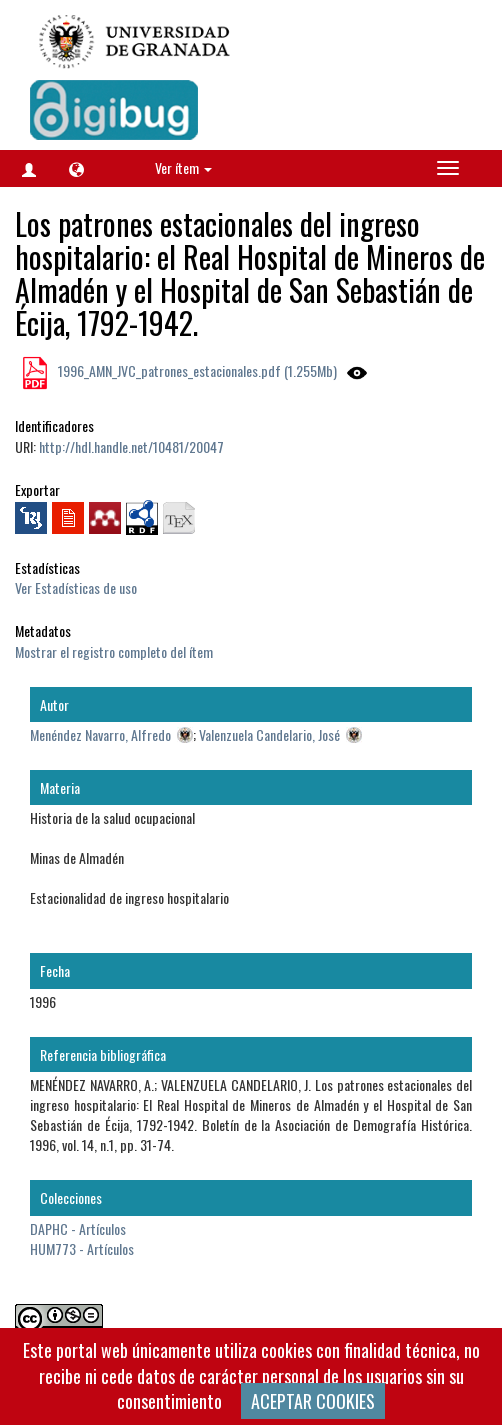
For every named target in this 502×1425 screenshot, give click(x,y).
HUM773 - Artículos (82, 1248)
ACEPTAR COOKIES (313, 1401)
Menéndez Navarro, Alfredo (100, 734)
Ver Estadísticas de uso (76, 587)
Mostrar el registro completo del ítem (114, 651)
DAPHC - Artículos (78, 1228)
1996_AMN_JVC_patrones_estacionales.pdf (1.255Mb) (196, 370)
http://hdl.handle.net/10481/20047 (131, 446)
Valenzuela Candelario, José (269, 734)
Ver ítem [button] (183, 167)
